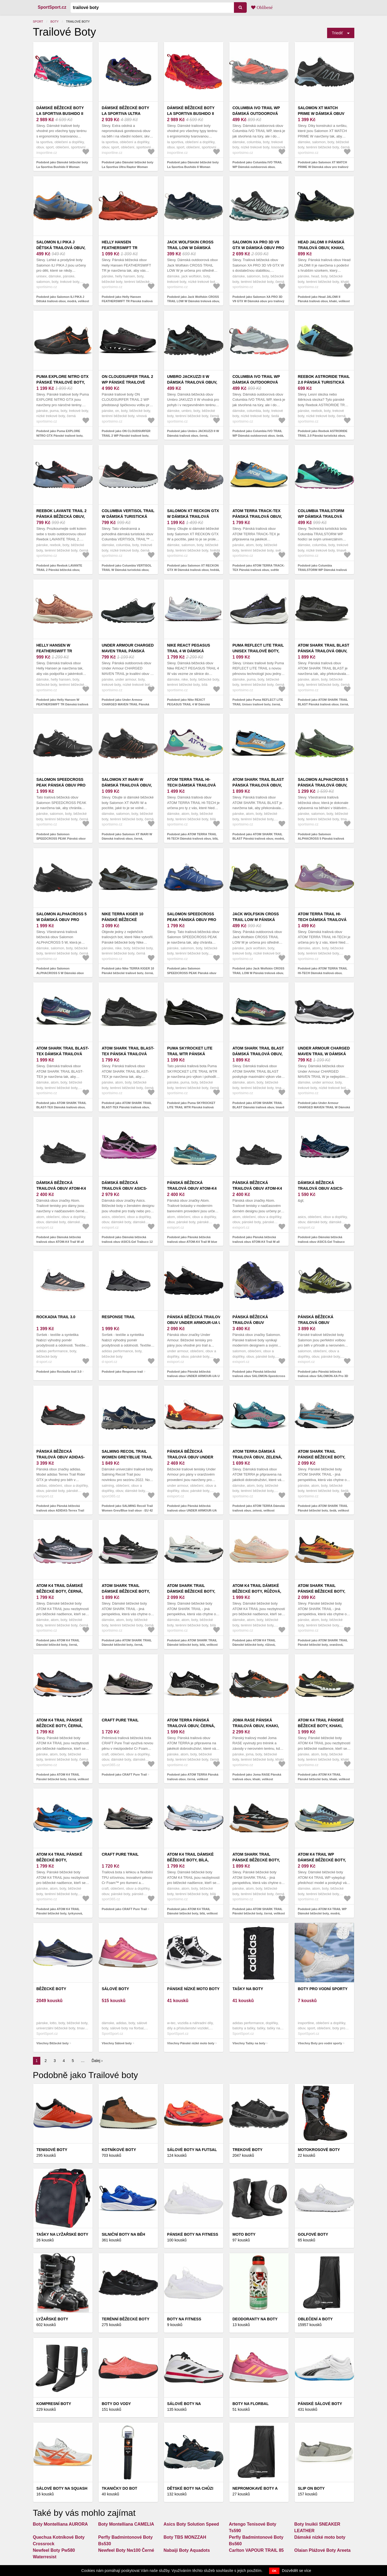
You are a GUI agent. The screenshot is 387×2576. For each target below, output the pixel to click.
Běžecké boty (51, 1989)
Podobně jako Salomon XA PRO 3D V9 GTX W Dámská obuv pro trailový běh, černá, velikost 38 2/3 (258, 301)
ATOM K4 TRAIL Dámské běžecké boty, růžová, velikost (257, 1591)
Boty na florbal (251, 2403)
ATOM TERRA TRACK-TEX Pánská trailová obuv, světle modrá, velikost (258, 516)
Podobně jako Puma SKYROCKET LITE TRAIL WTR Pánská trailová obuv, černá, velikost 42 (191, 1107)
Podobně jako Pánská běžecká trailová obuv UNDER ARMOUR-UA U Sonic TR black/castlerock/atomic (193, 1376)
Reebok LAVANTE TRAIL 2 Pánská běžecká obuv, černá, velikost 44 (61, 516)
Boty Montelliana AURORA (60, 2524)
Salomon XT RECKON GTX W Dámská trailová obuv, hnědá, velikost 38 (193, 516)
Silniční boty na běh (123, 2234)
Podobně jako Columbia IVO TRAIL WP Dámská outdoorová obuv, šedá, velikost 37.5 (258, 435)
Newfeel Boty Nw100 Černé (126, 2550)
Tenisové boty (52, 2149)
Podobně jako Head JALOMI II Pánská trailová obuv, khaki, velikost (324, 299)
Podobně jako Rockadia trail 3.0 (59, 1371)
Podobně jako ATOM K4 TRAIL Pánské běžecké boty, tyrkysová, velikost (59, 1913)
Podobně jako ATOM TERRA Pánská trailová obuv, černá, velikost (192, 1777)
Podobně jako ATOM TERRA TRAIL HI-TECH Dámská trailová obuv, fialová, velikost (323, 973)
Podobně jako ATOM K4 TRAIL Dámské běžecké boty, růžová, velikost (254, 1645)
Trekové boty (248, 2149)
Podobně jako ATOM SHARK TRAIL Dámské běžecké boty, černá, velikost (127, 1645)
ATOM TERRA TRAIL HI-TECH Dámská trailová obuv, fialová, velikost (323, 920)
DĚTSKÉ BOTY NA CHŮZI (190, 2488)
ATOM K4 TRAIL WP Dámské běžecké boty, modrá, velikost (322, 1860)
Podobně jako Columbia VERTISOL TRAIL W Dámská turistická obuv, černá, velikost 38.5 (127, 570)
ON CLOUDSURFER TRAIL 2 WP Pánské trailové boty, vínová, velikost (127, 382)
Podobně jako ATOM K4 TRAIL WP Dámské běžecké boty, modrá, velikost (322, 1913)
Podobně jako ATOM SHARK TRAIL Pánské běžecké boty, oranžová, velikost (323, 1645)
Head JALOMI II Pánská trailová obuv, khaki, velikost (321, 248)
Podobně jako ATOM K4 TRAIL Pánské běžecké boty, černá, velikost (62, 1777)
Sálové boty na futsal (192, 2149)
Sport (38, 21)
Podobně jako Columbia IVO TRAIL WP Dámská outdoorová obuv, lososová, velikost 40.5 (257, 167)
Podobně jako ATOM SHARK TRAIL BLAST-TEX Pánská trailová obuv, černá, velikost (127, 1107)
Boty (54, 21)
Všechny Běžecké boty (52, 2043)
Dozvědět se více (296, 2570)
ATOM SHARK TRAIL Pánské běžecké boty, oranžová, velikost (321, 1591)
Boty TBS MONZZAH (185, 2537)
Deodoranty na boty (255, 2319)
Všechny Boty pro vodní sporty (320, 2043)
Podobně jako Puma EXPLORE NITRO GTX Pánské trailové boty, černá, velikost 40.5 (59, 435)
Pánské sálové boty (320, 2403)
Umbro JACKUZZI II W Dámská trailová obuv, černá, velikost (192, 382)
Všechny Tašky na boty (249, 2043)
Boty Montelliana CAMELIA (126, 2524)
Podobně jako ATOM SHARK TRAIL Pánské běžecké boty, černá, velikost (259, 1911)
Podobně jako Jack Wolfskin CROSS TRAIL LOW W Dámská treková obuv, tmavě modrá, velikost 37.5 (193, 301)
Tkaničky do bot (119, 2488)
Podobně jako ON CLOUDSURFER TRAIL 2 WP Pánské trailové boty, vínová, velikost (126, 435)
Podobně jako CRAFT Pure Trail (124, 1774)
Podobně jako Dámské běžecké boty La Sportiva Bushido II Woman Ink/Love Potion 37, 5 (62, 167)
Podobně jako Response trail (122, 1371)
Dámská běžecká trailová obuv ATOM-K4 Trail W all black (61, 1188)
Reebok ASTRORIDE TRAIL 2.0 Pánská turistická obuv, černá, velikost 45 (324, 382)
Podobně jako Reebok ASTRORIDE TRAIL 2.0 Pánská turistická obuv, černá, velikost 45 (323, 435)
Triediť (337, 33)
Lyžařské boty (52, 2319)
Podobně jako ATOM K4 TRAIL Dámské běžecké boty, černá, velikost (58, 1645)
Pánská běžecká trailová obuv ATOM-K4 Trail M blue (192, 1188)
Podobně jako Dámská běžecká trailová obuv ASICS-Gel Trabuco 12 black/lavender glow (127, 1241)
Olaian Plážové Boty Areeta (322, 2550)
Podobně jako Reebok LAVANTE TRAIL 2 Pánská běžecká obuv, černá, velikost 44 (59, 570)
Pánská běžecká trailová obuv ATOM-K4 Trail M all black (257, 1188)
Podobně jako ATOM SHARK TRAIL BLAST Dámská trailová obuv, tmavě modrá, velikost (259, 1107)
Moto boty (244, 2234)
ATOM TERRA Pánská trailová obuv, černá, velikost (191, 1726)
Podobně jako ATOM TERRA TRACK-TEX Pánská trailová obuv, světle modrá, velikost (259, 570)
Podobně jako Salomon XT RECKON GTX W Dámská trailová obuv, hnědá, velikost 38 (193, 570)
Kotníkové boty (119, 2149)
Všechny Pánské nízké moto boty (191, 2043)
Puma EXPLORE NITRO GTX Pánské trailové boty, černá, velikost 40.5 (62, 382)
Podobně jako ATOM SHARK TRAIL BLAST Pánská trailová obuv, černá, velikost (323, 704)
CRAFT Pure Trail (120, 1720)
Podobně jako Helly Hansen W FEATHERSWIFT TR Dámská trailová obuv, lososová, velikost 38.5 (62, 704)
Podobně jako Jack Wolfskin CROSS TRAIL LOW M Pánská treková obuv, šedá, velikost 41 (259, 973)
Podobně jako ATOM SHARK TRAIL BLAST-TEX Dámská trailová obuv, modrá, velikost (61, 1107)
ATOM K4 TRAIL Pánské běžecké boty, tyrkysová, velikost (59, 1860)
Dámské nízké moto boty (320, 2537)
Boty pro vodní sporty (323, 1989)
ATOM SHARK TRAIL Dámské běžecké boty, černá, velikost (126, 1591)
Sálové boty (115, 1989)
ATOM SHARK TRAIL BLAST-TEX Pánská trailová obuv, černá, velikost (128, 1054)
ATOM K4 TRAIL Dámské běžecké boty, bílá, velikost (190, 1860)
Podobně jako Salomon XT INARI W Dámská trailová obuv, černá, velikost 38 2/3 (127, 839)
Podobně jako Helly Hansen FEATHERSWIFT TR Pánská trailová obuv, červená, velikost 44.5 (127, 301)
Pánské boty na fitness (192, 2234)
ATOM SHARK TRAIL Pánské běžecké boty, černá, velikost (256, 1860)
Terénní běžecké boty (126, 2319)
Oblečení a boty (315, 2319)
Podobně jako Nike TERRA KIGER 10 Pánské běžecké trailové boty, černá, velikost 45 (128, 973)
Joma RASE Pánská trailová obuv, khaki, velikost (256, 1726)
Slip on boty (311, 2488)
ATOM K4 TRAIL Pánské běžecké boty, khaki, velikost (321, 1726)
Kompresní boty (53, 2403)
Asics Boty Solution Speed (191, 2524)
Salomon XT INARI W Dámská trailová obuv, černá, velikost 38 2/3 (127, 785)
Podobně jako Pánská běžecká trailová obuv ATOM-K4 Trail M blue (192, 1239)
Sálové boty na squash (61, 2488)
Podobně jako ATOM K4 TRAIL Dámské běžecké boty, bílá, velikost (192, 1911)
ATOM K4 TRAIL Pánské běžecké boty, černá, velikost (59, 1726)
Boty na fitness (184, 2319)
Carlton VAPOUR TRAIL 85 (256, 2550)
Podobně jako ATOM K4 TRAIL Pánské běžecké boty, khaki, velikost (324, 1777)
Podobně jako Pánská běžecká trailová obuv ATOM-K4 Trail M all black (256, 1241)
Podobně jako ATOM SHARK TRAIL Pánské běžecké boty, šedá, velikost (323, 1508)
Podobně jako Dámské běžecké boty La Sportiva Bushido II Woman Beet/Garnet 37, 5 (193, 167)
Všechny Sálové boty (117, 2043)
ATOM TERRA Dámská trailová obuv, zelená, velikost (257, 1457)
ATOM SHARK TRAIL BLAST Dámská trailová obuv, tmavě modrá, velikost (258, 1054)
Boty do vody (116, 2403)
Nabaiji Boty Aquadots (187, 2550)
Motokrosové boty (319, 2149)
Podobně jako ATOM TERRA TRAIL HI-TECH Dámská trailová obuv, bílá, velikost (193, 839)
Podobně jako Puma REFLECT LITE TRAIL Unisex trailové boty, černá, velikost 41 (258, 704)
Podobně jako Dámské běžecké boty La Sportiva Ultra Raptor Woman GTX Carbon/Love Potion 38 (128, 167)
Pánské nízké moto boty (193, 1989)
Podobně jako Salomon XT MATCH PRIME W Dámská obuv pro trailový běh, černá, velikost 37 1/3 (323, 167)
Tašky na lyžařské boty (62, 2234)
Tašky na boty (248, 1989)
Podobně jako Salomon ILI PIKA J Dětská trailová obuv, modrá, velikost (62, 299)
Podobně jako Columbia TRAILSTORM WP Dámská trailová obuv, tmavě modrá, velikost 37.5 (322, 570)
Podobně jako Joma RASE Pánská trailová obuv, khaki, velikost (257, 1777)
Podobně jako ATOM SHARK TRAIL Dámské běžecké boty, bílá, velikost (192, 1643)
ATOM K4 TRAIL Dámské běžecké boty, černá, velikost (59, 1591)
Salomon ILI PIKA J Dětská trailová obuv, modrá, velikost (61, 248)
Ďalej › (97, 2060)
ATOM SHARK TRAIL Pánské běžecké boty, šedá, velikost (321, 1457)
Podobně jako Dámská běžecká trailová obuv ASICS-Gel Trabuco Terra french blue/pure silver (321, 1241)
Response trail (118, 1317)
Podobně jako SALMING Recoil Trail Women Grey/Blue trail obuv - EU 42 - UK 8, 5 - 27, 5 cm (127, 1510)
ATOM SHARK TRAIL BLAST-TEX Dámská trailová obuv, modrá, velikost (62, 1054)
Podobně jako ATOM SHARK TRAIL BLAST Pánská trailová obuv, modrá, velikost (259, 839)
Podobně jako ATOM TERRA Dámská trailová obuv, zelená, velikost (259, 1508)
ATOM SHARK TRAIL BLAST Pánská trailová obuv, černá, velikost (323, 651)
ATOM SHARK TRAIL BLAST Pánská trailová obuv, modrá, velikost (258, 785)
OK (274, 2570)
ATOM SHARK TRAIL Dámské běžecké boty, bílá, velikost (191, 1591)
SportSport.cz (52, 7)
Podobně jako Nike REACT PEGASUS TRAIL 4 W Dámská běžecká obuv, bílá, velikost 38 (189, 704)
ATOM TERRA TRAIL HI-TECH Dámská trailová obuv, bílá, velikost (191, 785)
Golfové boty (313, 2234)
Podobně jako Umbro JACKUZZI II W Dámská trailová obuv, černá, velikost (193, 435)
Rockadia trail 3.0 (55, 1317)
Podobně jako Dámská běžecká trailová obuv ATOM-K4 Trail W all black (60, 1241)
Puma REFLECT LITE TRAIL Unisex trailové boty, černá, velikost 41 (258, 651)
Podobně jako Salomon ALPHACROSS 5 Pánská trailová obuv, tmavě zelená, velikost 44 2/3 (322, 839)
